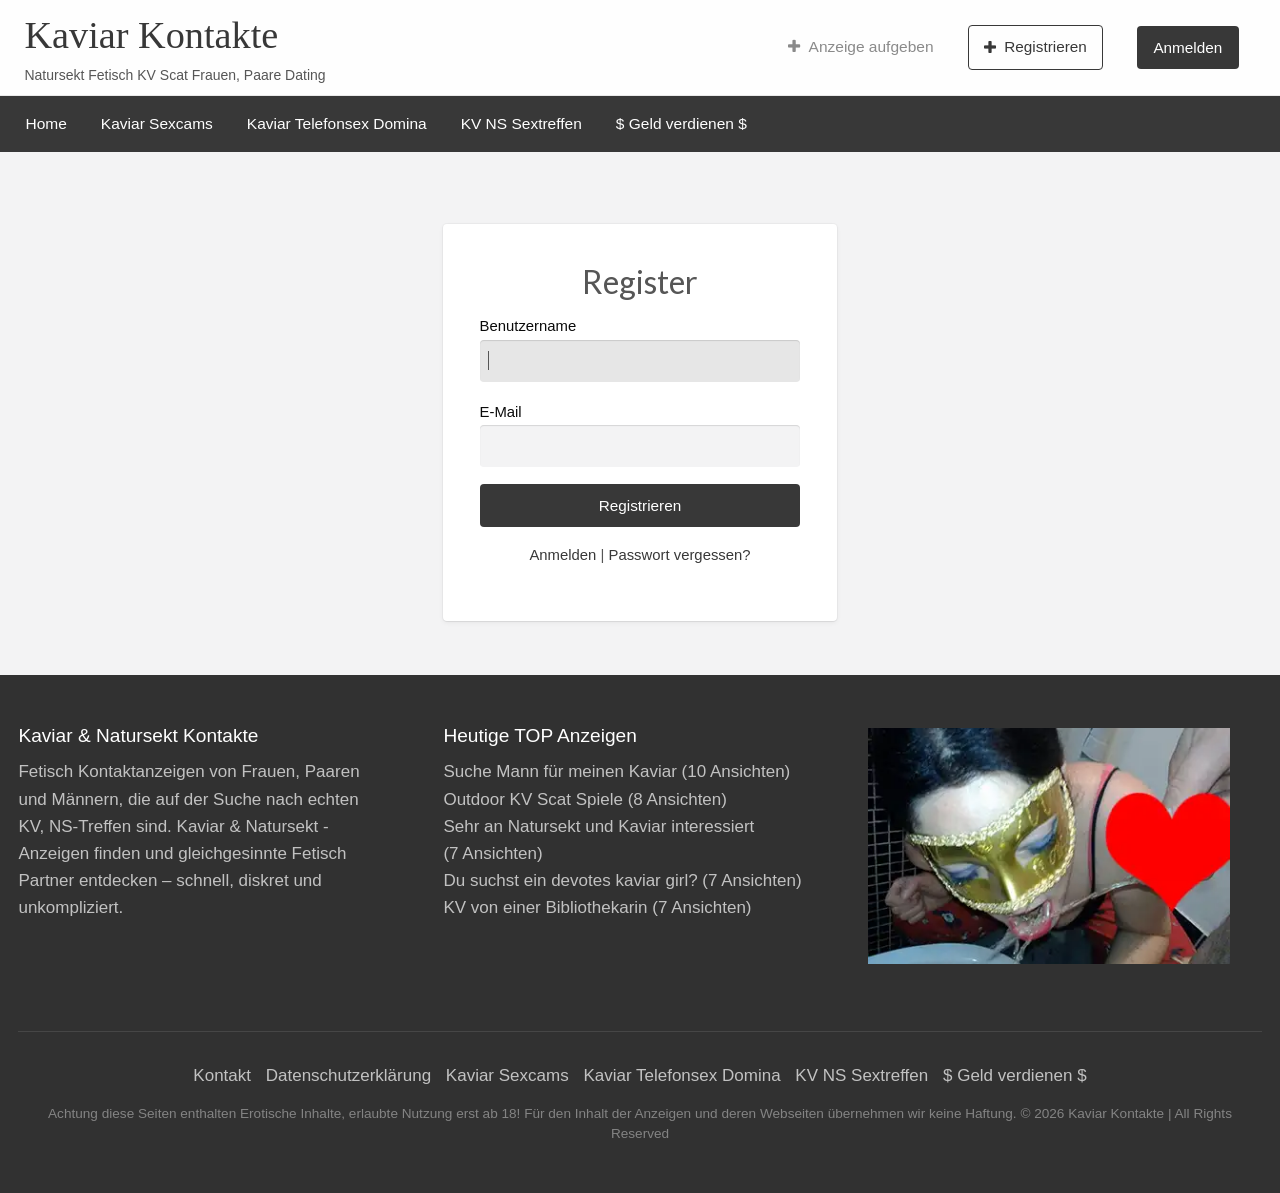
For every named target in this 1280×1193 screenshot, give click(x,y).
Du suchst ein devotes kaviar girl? (570, 880)
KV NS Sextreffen (521, 123)
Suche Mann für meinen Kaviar (559, 771)
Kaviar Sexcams (157, 123)
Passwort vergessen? (679, 555)
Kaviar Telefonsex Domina (337, 123)
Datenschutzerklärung (348, 1075)
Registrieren (1035, 47)
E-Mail (640, 435)
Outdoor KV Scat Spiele (533, 799)
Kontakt (222, 1075)
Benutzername (640, 349)
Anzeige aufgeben (860, 47)
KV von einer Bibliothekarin (545, 907)
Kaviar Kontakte (151, 35)
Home (46, 123)
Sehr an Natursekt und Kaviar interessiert (598, 826)
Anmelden (1187, 47)
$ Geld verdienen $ (681, 123)
